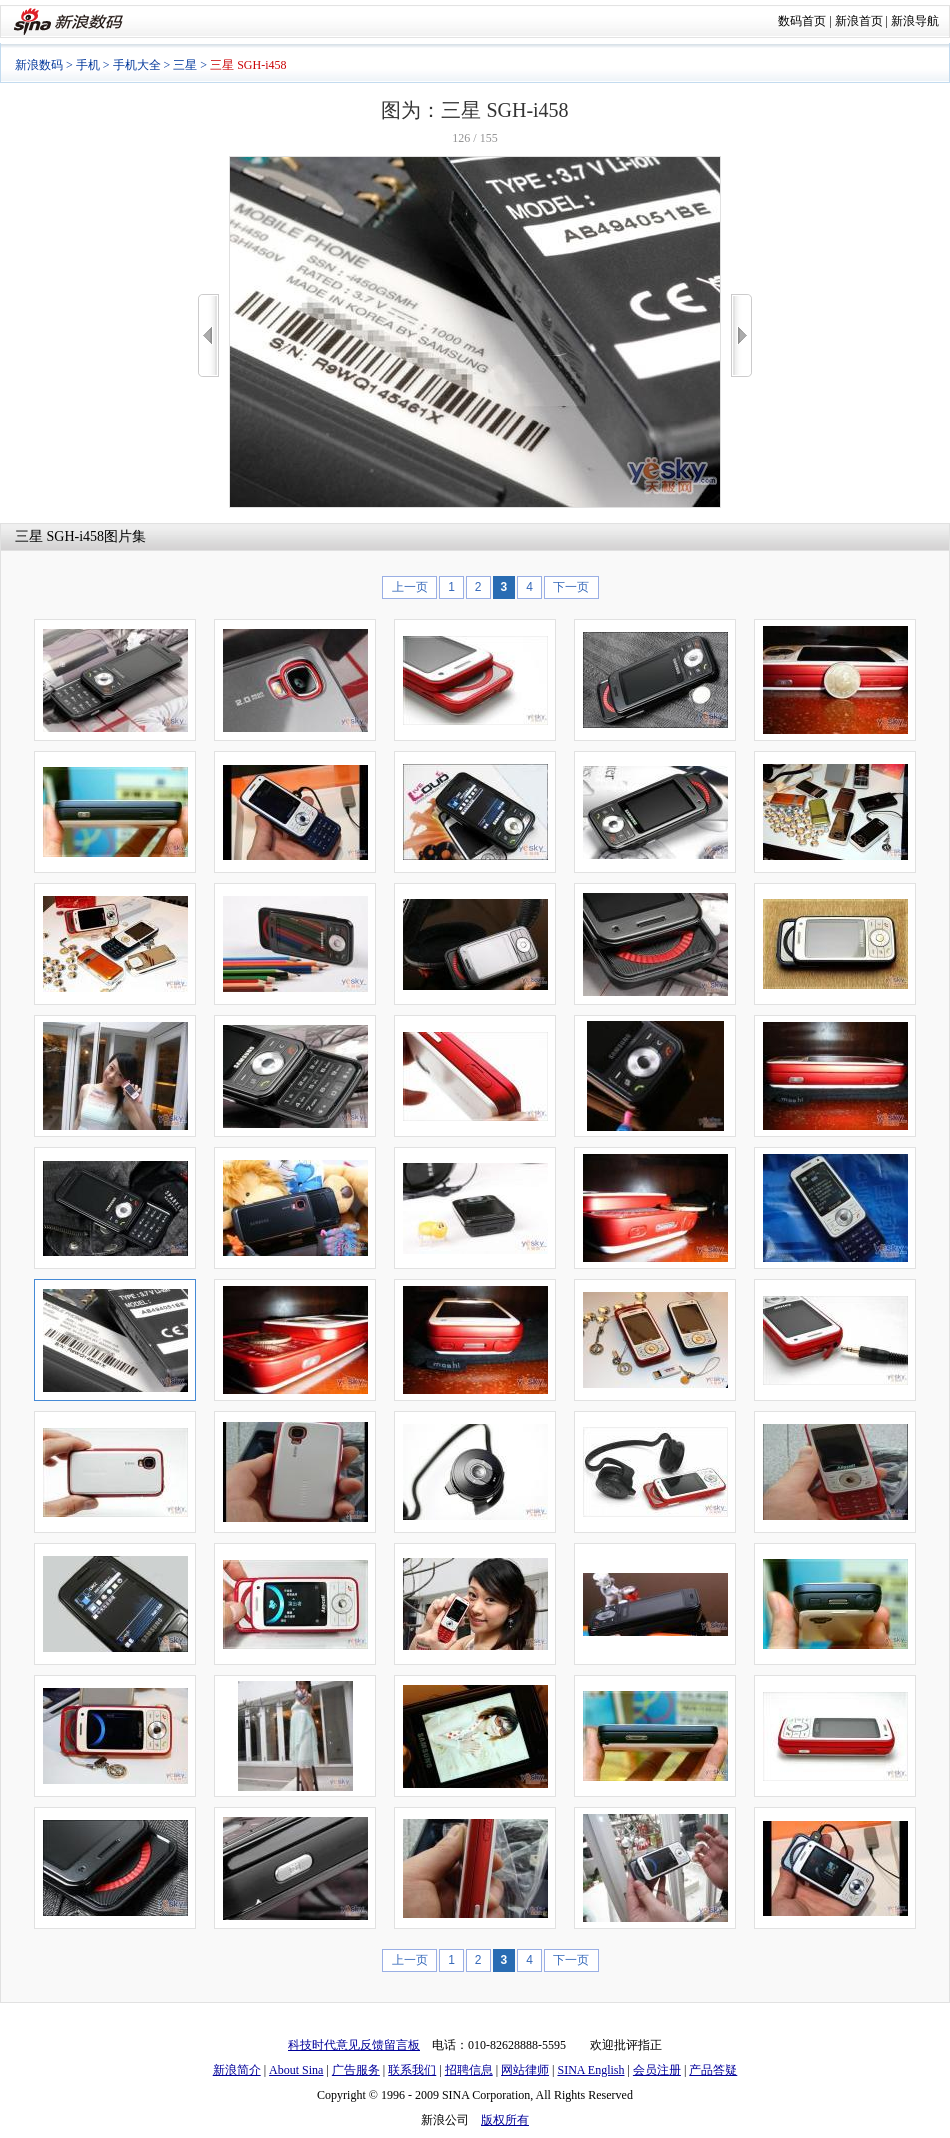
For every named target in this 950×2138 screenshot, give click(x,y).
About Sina (296, 2070)
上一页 (410, 587)
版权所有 (505, 2120)
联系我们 (412, 2070)
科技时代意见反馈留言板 (354, 2045)
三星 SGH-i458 (59, 536)
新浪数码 (39, 65)
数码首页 (802, 21)
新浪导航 (915, 21)
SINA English (590, 2070)
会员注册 (657, 2070)
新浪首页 (859, 21)
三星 (185, 65)
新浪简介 (237, 2070)
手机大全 (137, 65)
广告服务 (356, 2070)
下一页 (571, 587)
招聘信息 (469, 2070)
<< (208, 335)
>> (741, 335)
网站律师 (525, 2070)
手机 (88, 65)
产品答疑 (713, 2070)
